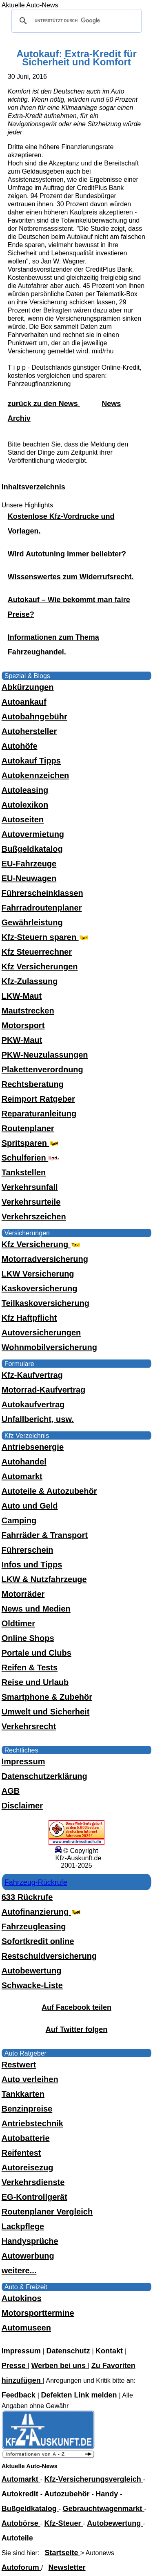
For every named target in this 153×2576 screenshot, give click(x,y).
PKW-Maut (22, 1040)
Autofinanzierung (42, 1911)
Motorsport (23, 1025)
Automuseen (26, 2327)
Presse (15, 2366)
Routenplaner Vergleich (47, 2211)
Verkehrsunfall (30, 1187)
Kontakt (110, 2351)
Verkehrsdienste (33, 2182)
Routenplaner (28, 1128)
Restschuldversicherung (49, 1955)
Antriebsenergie (33, 1446)
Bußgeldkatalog (32, 848)
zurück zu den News (44, 404)
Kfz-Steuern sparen (46, 937)
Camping (19, 1520)
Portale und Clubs (36, 1652)
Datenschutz (69, 2351)
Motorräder (23, 1593)
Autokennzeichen (35, 775)
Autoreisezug (27, 2167)
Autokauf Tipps (31, 760)
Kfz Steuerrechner (37, 951)
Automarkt (22, 1476)
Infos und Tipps (32, 1564)
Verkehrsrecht (29, 1726)
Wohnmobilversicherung (49, 1347)
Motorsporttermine (38, 2312)
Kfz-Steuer (63, 2523)
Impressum (23, 1761)
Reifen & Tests (30, 1667)
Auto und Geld (30, 1505)
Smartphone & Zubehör (47, 1696)
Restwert (19, 2064)
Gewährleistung (32, 922)
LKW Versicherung (38, 1273)
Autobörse (21, 2523)
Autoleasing (25, 790)
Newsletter (67, 2567)
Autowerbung (28, 2255)
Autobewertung (32, 1970)
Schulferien (31, 1157)
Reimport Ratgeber (38, 1098)
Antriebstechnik (32, 2123)
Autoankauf (24, 701)
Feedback (20, 2395)
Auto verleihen (30, 2079)
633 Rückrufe (27, 1897)
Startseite (62, 2553)
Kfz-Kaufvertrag (32, 1375)
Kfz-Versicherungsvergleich (93, 2479)
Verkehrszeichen (34, 1216)
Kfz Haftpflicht (29, 1317)
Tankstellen (24, 1172)
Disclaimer (22, 1805)
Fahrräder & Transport (45, 1535)
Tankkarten (23, 2093)
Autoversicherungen (41, 1332)
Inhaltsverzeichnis (33, 487)
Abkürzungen (28, 687)
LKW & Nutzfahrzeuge (44, 1579)
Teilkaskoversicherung (45, 1303)
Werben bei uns (59, 2366)
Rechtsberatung (33, 1084)
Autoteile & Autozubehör (49, 1491)
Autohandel (24, 1461)
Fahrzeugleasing (34, 1926)
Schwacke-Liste (32, 1985)
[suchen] (75, 21)
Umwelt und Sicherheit (46, 1711)
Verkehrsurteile (31, 1201)
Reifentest (21, 2152)
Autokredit (21, 2494)
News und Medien (36, 1608)
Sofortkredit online (38, 1941)
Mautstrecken (28, 1010)
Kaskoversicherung (40, 1288)
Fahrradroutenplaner (42, 907)
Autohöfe (20, 745)
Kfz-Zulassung (30, 981)
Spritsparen (31, 1142)
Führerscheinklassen (42, 892)
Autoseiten (23, 819)
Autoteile (17, 2538)
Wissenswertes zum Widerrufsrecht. (71, 577)
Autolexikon (25, 804)
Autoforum (21, 2567)
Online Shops (28, 1638)
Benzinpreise (27, 2108)
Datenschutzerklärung (44, 1776)
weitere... (19, 2270)
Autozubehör (68, 2494)
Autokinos (22, 2298)
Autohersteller (29, 731)
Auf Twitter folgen (77, 2029)
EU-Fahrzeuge (29, 863)
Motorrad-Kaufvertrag (44, 1389)
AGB (11, 1790)
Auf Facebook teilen (76, 2007)
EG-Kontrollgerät (34, 2196)
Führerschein (27, 1549)
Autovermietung (33, 834)
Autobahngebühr (34, 716)
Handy (107, 2494)
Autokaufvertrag (33, 1404)
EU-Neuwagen (29, 878)
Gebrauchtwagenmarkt (103, 2509)
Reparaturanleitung (39, 1113)
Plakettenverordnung (42, 1069)
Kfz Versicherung (42, 1244)
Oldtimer (18, 1623)
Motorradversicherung (45, 1259)
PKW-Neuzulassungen (45, 1054)
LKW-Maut (22, 995)
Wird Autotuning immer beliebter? (67, 554)
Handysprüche (30, 2241)
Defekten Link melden (80, 2395)
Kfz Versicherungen (40, 966)
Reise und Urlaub (35, 1682)
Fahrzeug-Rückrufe (35, 1882)
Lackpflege (23, 2226)
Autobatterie (26, 2138)
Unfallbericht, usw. (38, 1419)
